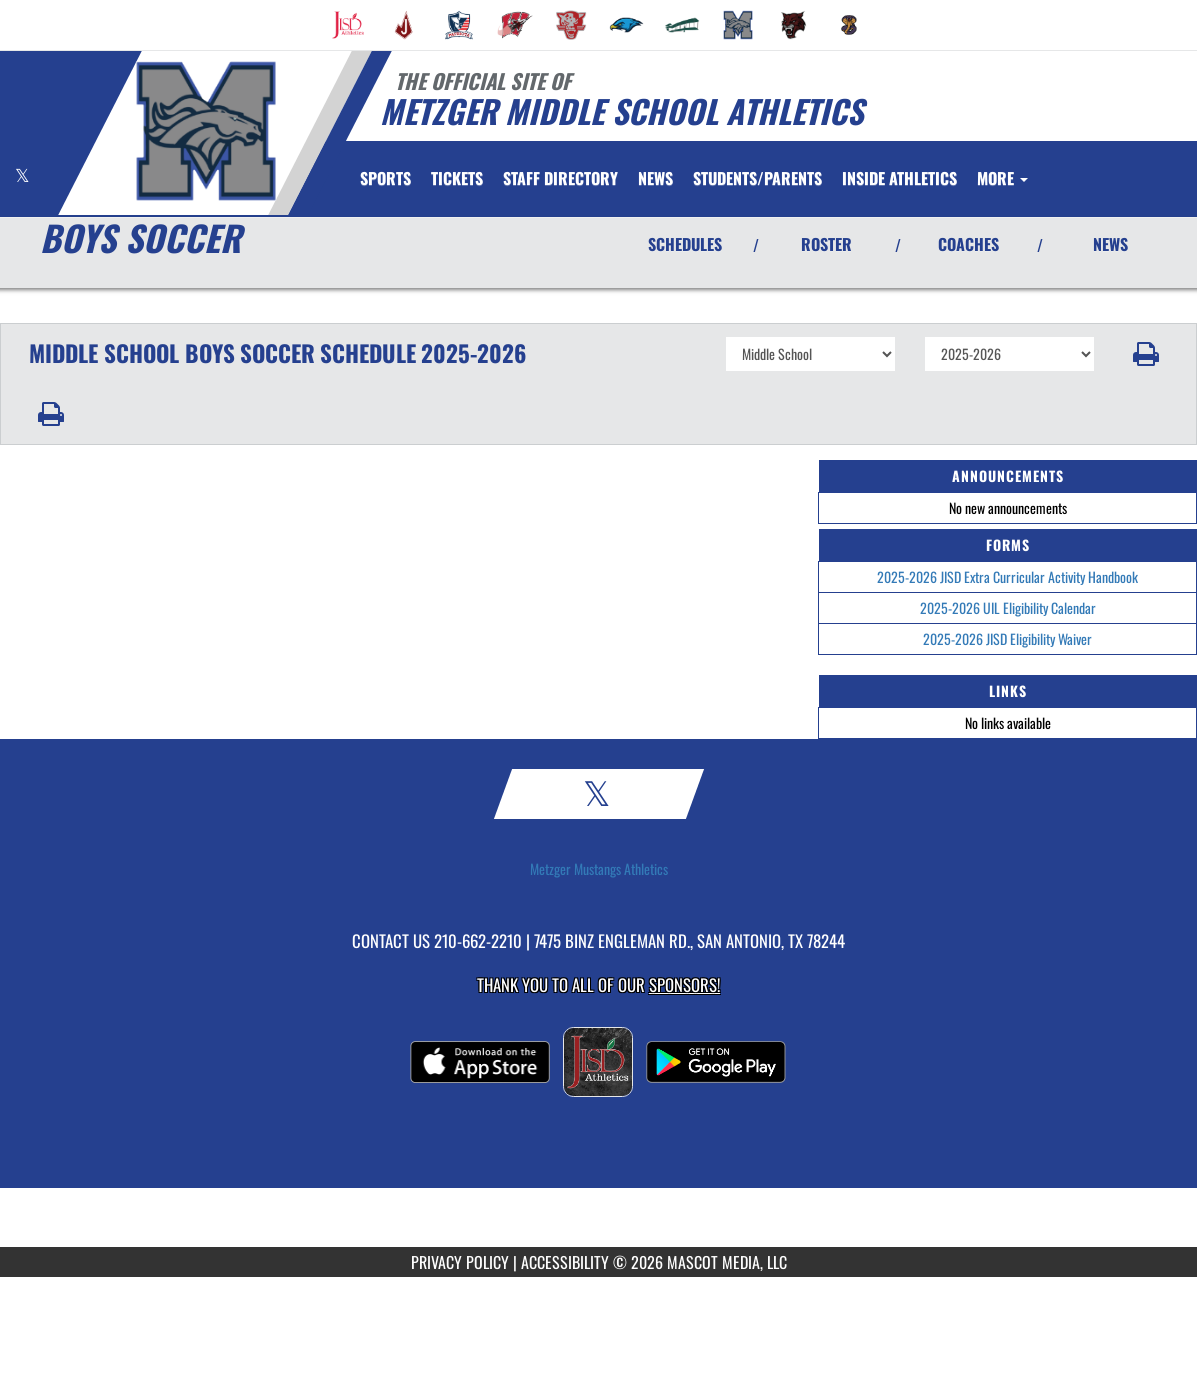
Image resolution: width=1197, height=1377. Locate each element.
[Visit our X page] (22, 175)
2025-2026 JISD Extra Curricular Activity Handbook (1007, 576)
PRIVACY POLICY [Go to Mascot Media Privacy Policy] (460, 1262)
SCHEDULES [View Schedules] (685, 244)
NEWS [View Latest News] (1110, 244)
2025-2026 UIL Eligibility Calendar (1008, 607)
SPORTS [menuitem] (385, 178)
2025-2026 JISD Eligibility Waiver (1007, 638)
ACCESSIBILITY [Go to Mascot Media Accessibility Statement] (565, 1262)
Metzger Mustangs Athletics (599, 869)
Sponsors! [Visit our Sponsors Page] (684, 984)
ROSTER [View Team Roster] (826, 244)
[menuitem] (348, 25)
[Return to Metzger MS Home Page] (205, 131)
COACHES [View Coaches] (968, 244)
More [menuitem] (1002, 178)
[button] (1146, 354)
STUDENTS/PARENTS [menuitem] (757, 178)
